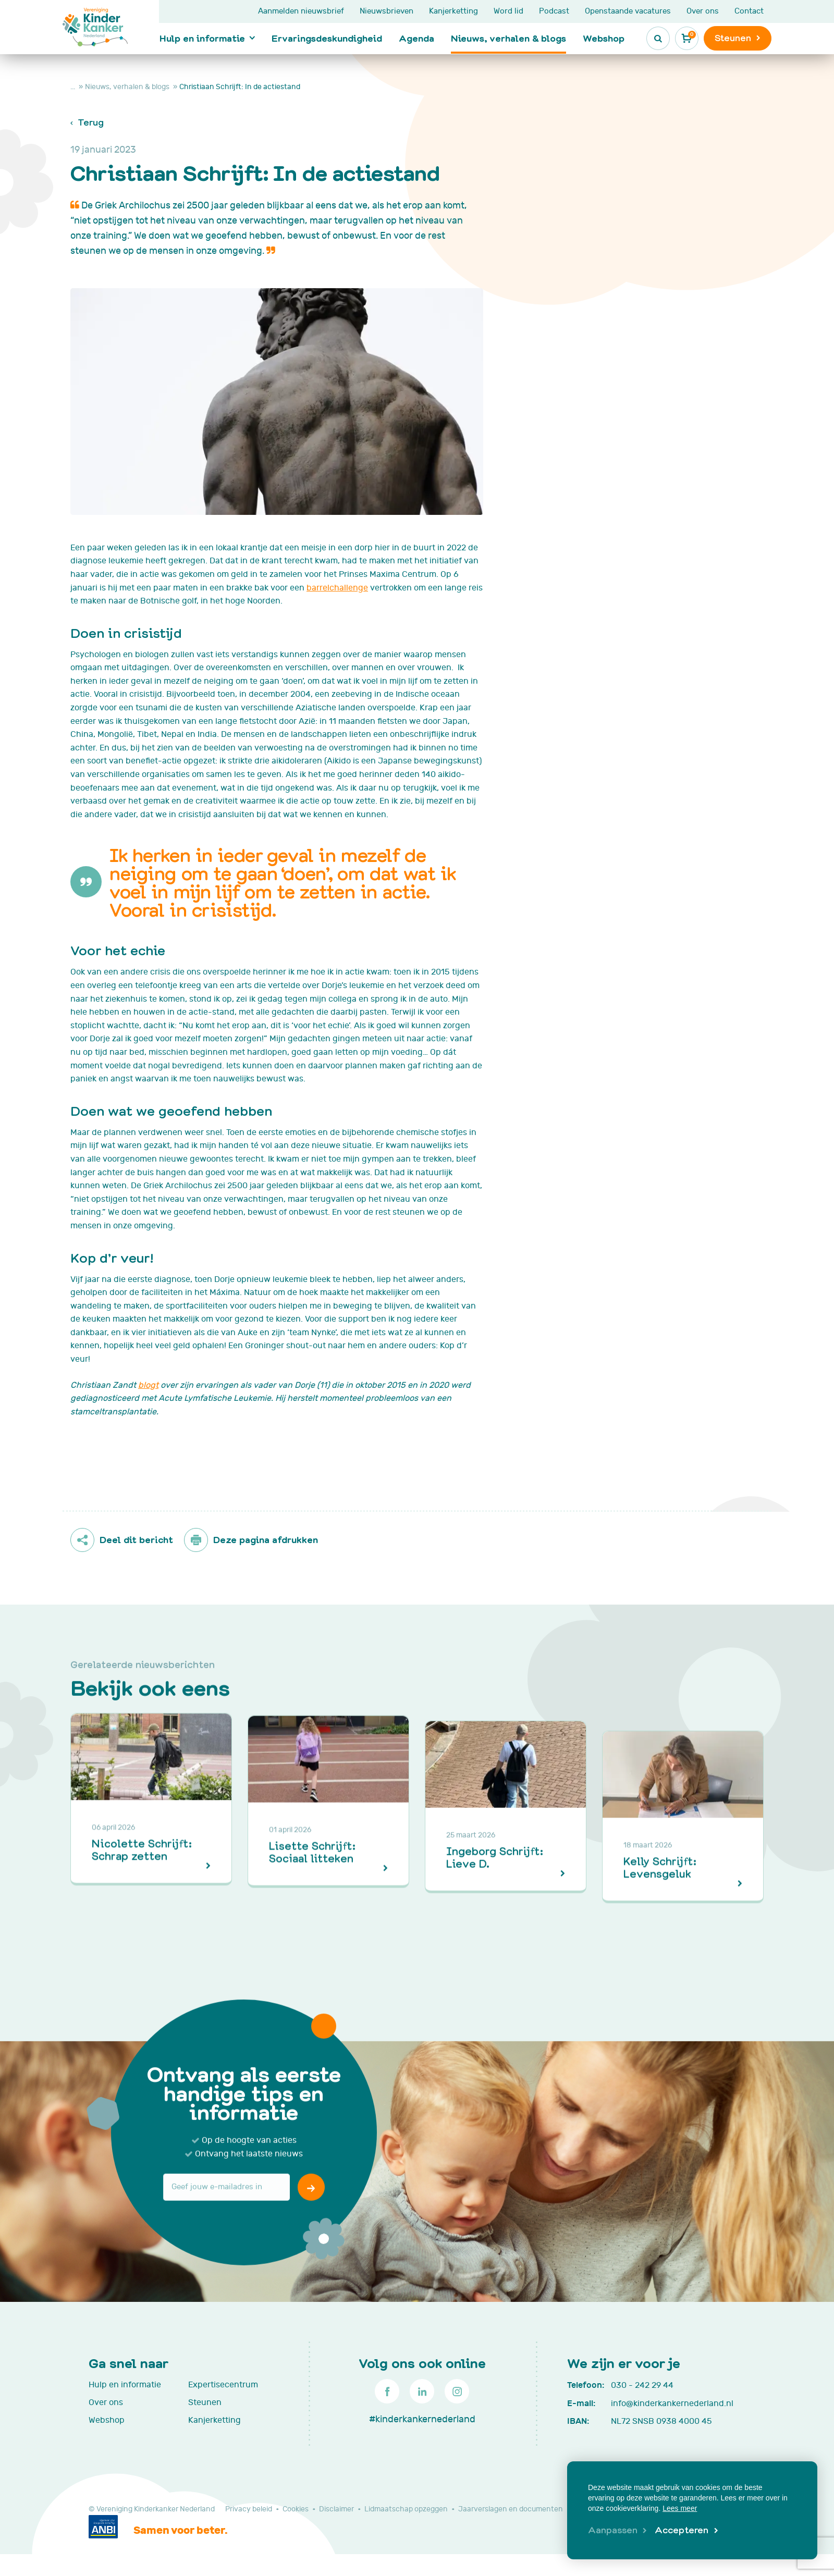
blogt (148, 1385)
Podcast (554, 11)
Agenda (416, 38)
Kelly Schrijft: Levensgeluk (659, 1899)
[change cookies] (617, 2530)
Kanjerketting (453, 11)
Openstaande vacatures (628, 11)
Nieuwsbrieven (386, 11)
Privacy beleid (248, 2509)
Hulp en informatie (202, 38)
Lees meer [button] (680, 2508)
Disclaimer (336, 2509)
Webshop (603, 38)
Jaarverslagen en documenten (510, 2509)
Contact (749, 11)
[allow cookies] (686, 2530)
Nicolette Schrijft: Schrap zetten (141, 1899)
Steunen (205, 2402)
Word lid (508, 11)
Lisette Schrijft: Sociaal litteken (312, 1899)
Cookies (296, 2509)
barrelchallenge (337, 588)
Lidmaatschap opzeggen (406, 2509)
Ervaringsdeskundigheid (327, 38)
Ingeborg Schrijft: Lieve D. (494, 1899)
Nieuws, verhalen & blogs (508, 38)
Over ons (702, 11)
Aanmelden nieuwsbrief (301, 11)
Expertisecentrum (223, 2384)
